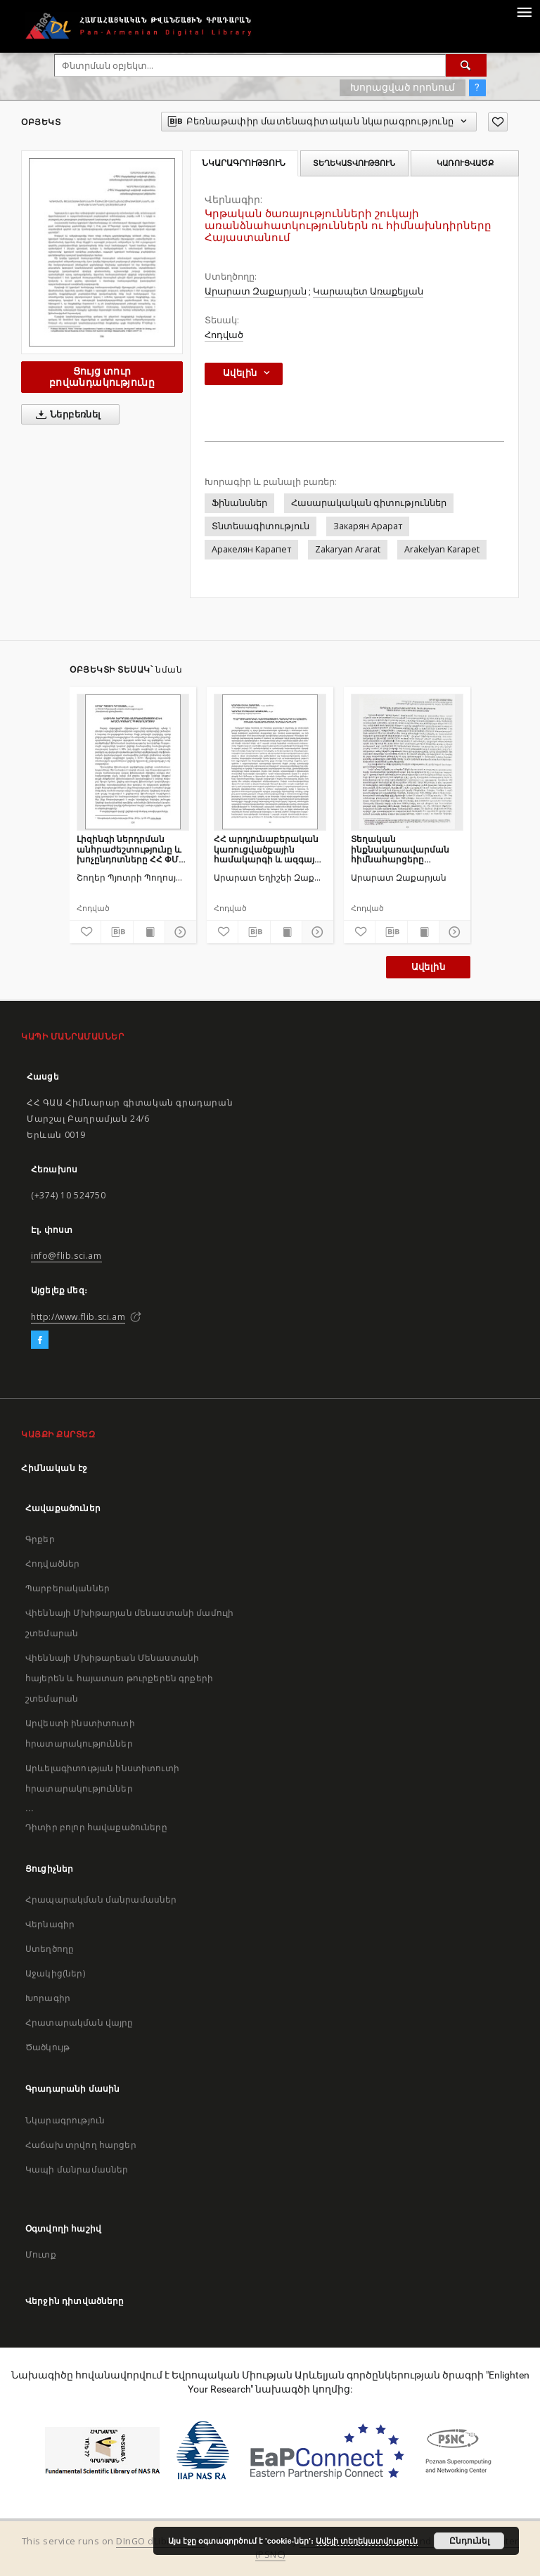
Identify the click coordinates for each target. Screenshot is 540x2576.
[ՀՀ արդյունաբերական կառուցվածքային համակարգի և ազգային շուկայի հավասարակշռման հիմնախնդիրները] (270, 761)
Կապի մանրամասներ (76, 2169)
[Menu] (523, 11)
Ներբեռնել (65, 415)
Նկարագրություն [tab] (243, 163)
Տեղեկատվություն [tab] (354, 163)
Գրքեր (40, 1539)
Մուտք (40, 2254)
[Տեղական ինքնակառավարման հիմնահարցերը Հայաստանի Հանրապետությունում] (407, 761)
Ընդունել (469, 2541)
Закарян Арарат (367, 526)
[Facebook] (40, 1340)
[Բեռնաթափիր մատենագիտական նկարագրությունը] (116, 932)
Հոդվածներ (52, 1563)
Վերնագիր (50, 1924)
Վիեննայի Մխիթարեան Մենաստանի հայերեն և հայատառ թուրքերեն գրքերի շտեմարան (119, 1678)
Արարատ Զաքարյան (256, 291)
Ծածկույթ (47, 2047)
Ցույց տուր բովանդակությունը (102, 376)
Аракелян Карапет (251, 549)
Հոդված (224, 335)
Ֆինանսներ (239, 503)
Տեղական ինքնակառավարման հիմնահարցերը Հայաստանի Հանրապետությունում (403, 849)
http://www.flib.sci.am (78, 1317)
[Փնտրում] (466, 65)
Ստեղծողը (49, 1949)
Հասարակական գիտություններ (368, 503)
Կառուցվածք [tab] (465, 163)
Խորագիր (47, 1998)
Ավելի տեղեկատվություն (367, 2541)
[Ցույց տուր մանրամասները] (178, 932)
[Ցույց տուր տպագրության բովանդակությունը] (149, 932)
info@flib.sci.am (66, 1256)
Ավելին (428, 967)
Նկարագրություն (65, 2120)
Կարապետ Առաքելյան (368, 291)
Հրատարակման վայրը (79, 2022)
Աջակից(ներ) (55, 1973)
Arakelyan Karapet (442, 549)
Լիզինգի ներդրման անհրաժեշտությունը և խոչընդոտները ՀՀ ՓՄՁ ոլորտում (131, 849)
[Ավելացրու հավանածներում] (498, 121)
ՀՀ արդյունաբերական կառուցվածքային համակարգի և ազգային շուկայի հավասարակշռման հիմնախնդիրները (270, 849)
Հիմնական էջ (54, 1468)
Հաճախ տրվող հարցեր (80, 2145)
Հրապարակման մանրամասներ (100, 1899)
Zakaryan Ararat (347, 549)
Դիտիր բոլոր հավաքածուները (96, 1827)
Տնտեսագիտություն (260, 526)
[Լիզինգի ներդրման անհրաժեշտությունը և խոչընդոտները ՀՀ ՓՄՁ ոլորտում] (132, 761)
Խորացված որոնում (402, 87)
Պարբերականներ (67, 1588)
